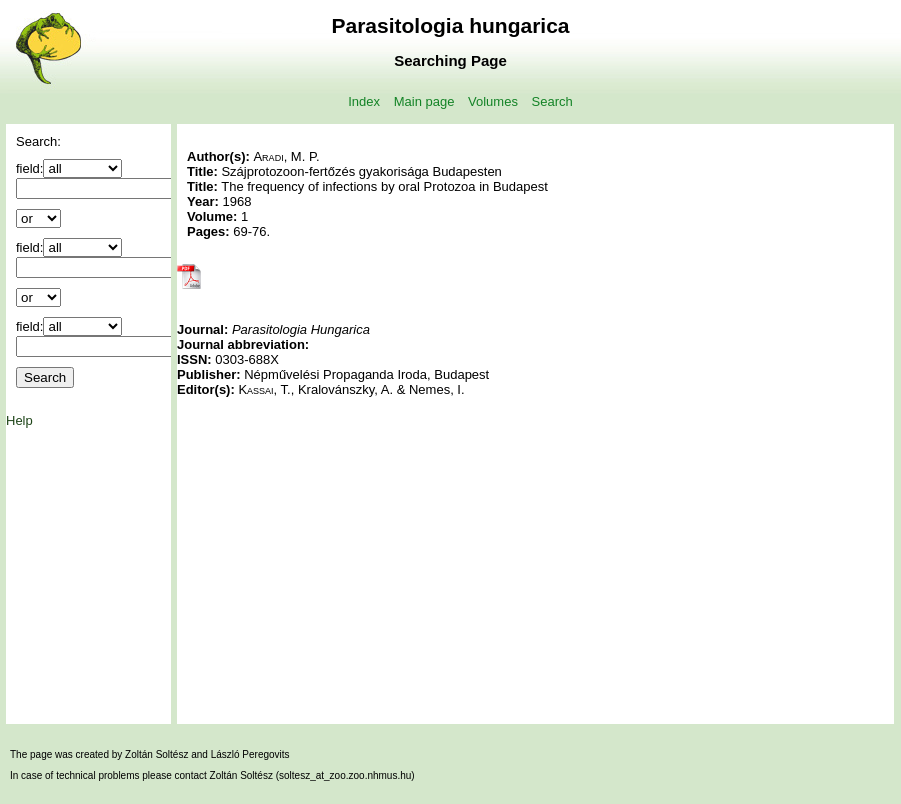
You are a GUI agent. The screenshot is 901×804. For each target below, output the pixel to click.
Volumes (493, 101)
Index (364, 101)
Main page (424, 101)
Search (552, 101)
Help (19, 420)
